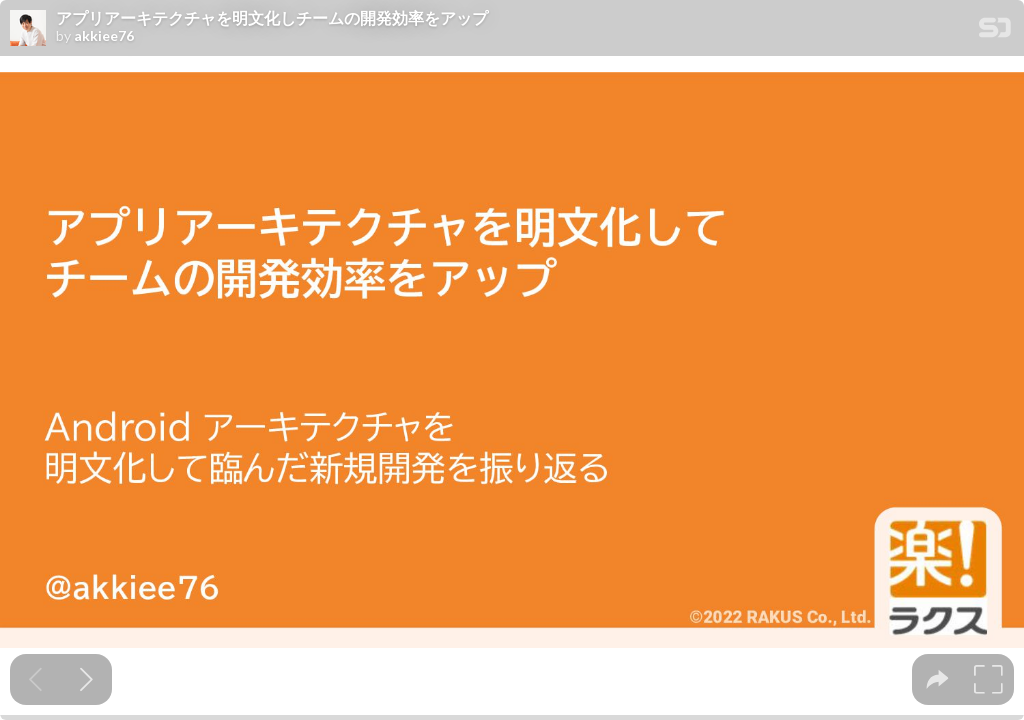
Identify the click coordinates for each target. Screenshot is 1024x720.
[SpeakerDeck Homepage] (995, 31)
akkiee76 (104, 36)
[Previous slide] (35, 679)
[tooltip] (937, 679)
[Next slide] (86, 679)
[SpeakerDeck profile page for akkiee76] (28, 29)
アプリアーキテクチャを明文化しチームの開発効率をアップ (272, 18)
